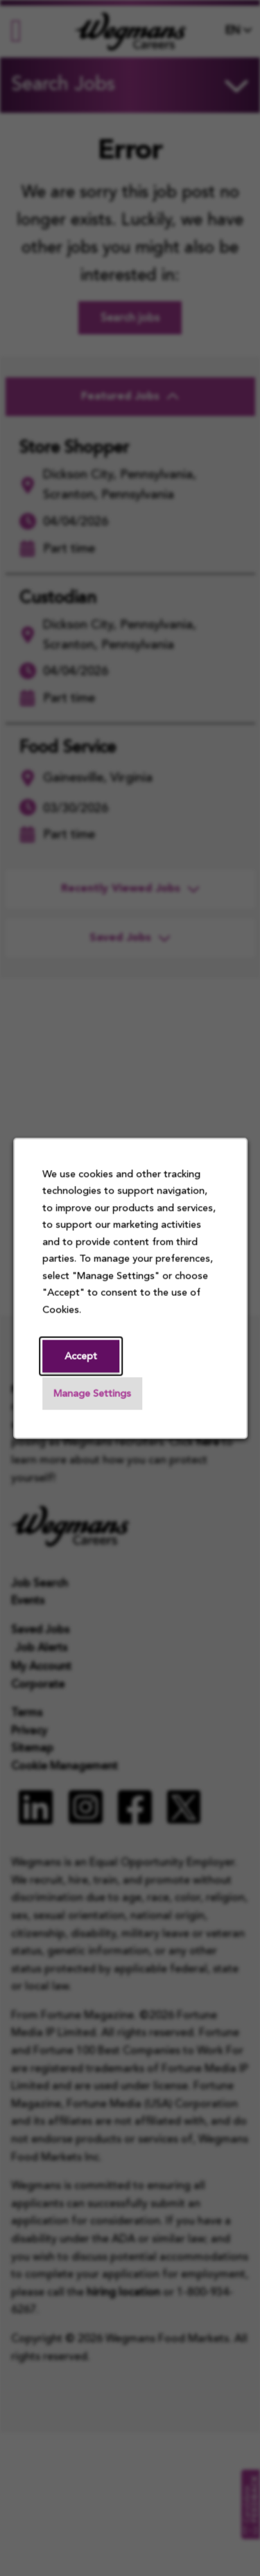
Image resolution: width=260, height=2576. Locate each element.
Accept (80, 1356)
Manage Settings (92, 1394)
